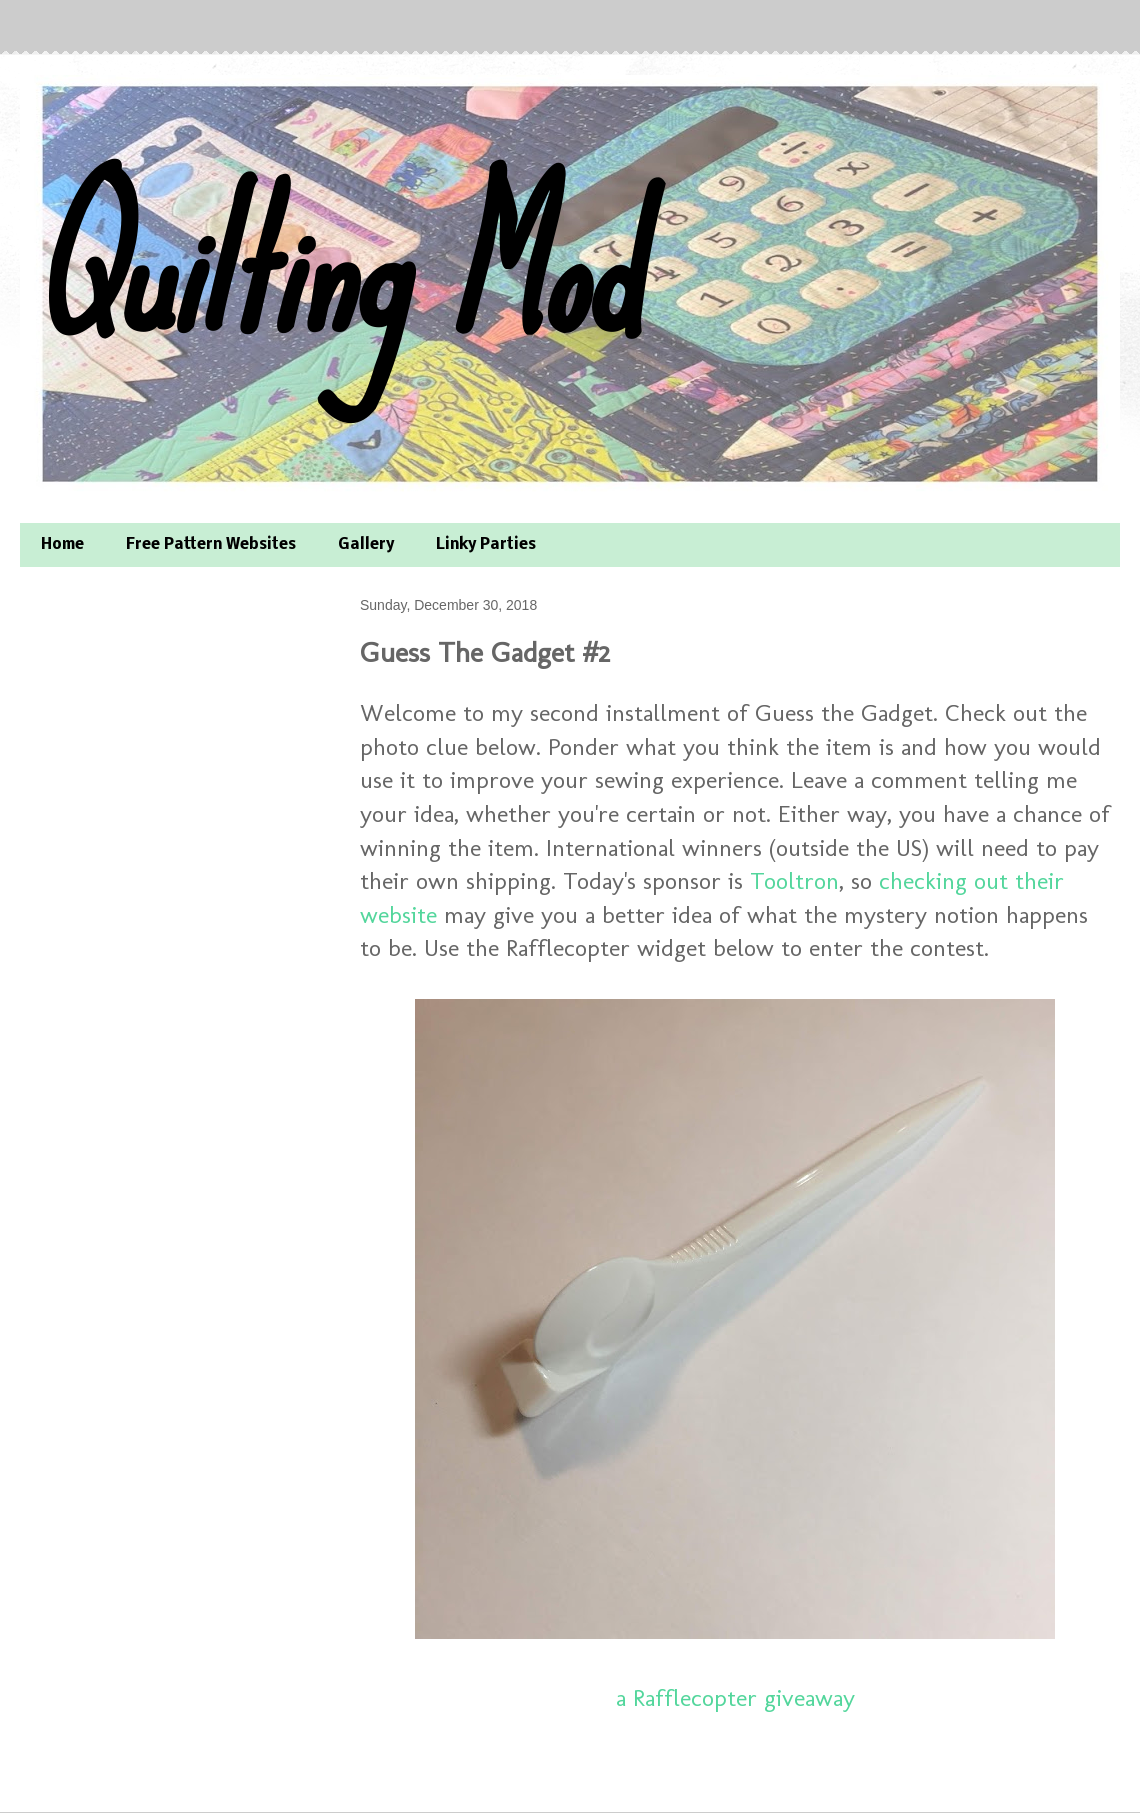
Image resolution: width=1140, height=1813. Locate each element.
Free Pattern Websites (211, 545)
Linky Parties (486, 545)
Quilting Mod (333, 267)
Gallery (366, 545)
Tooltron (794, 880)
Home (62, 545)
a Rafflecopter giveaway (735, 1697)
